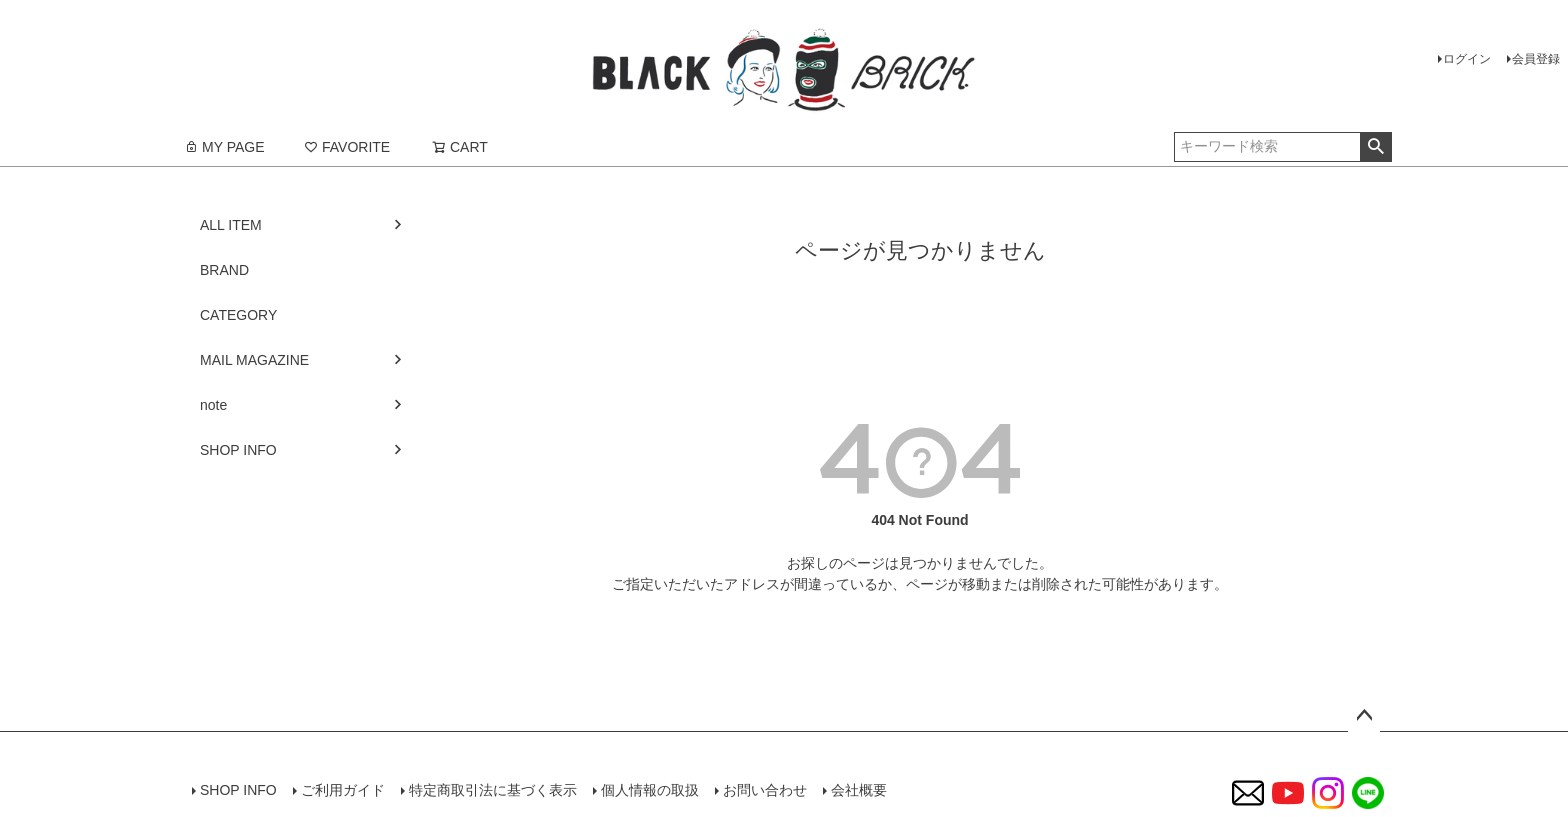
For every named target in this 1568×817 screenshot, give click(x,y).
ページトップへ (1364, 716)
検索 (1375, 147)
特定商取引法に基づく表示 (493, 790)
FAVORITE (347, 147)
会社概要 (859, 790)
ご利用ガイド (343, 790)
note (213, 405)
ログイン (1467, 59)
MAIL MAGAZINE (254, 360)
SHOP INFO (238, 450)
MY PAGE (224, 147)
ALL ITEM (231, 225)
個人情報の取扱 (650, 790)
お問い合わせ (765, 790)
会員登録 (1536, 59)
